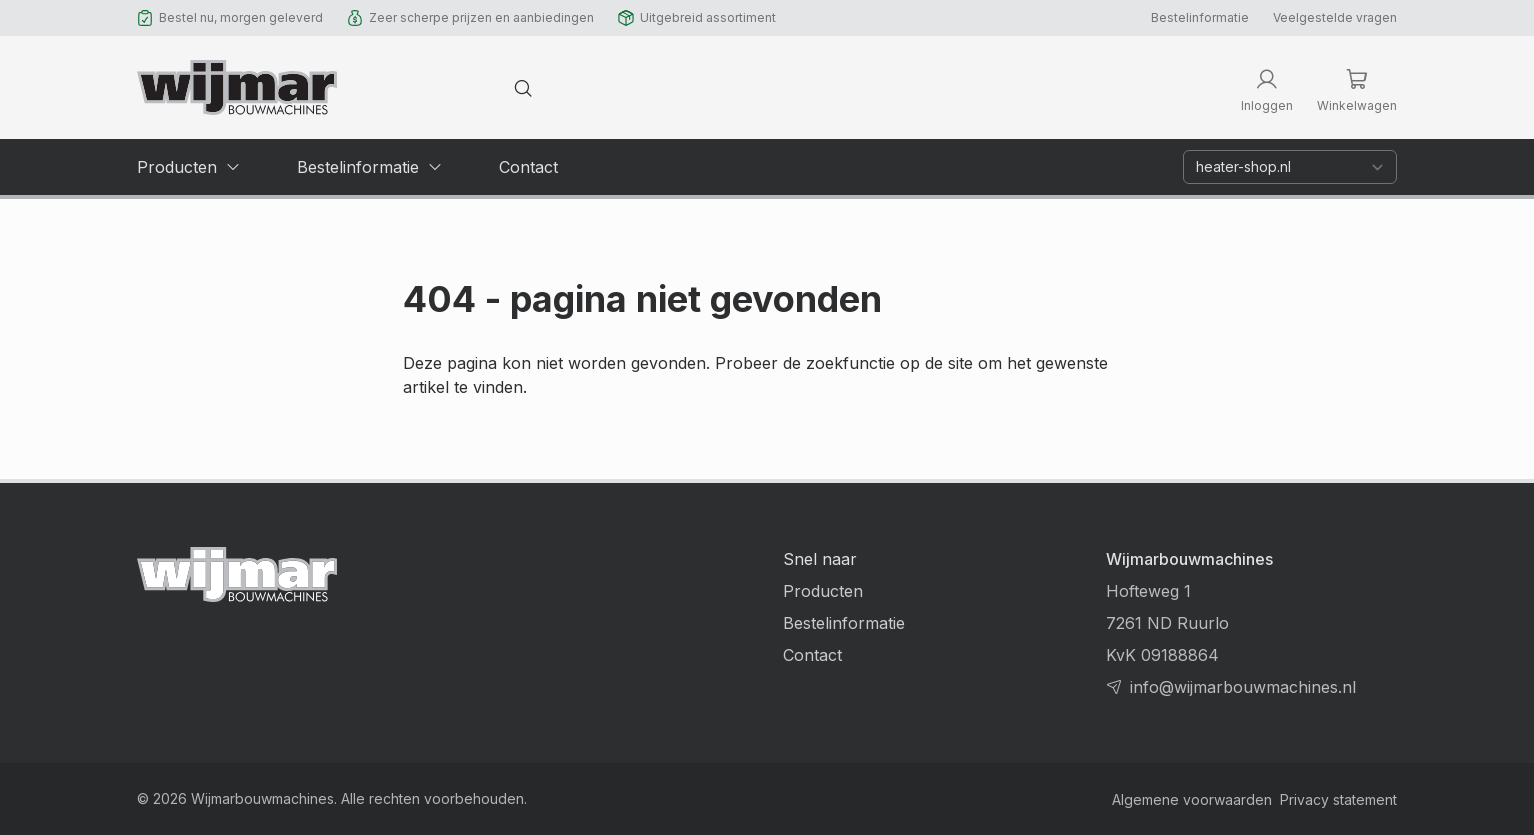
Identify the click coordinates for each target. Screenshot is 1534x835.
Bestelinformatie (1200, 17)
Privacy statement (1338, 799)
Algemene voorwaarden (1192, 799)
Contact (812, 655)
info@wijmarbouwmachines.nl (1243, 687)
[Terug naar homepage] (237, 87)
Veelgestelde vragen (1335, 17)
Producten (823, 591)
